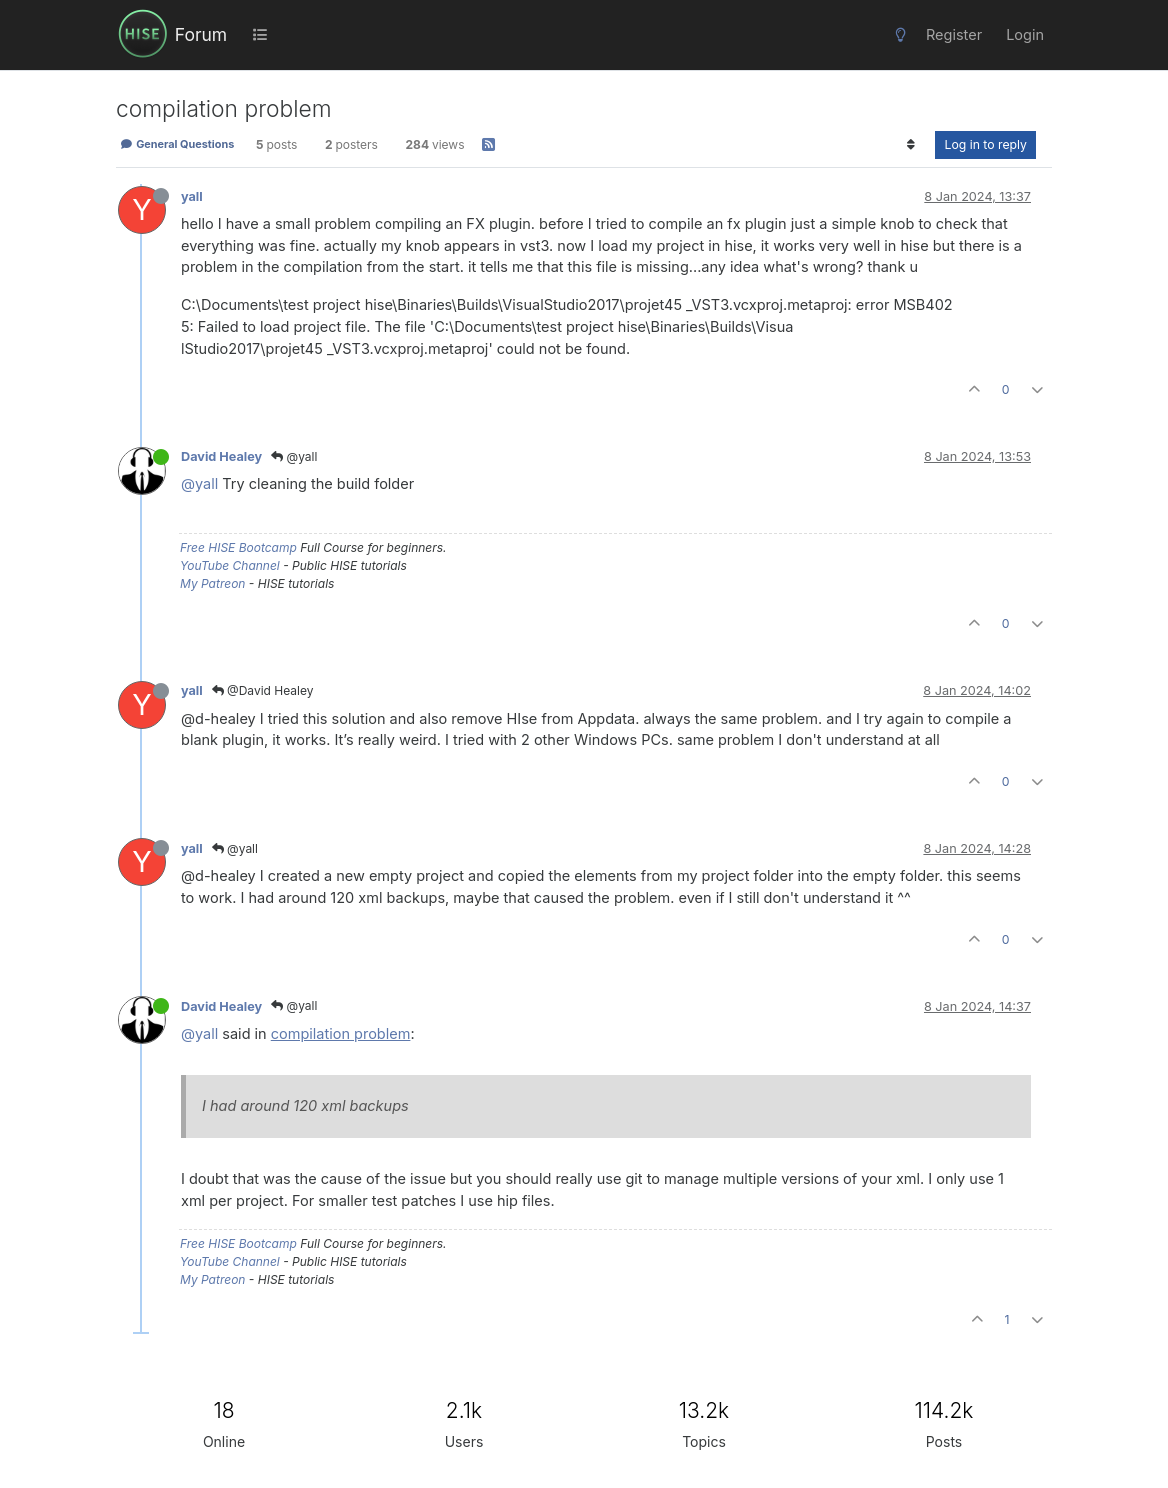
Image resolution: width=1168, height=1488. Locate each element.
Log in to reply (985, 144)
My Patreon (212, 583)
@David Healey (263, 690)
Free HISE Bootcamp (238, 547)
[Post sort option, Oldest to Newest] (910, 145)
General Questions (177, 144)
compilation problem (341, 1033)
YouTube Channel (230, 565)
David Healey (221, 456)
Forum (201, 34)
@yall (294, 456)
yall (192, 196)
